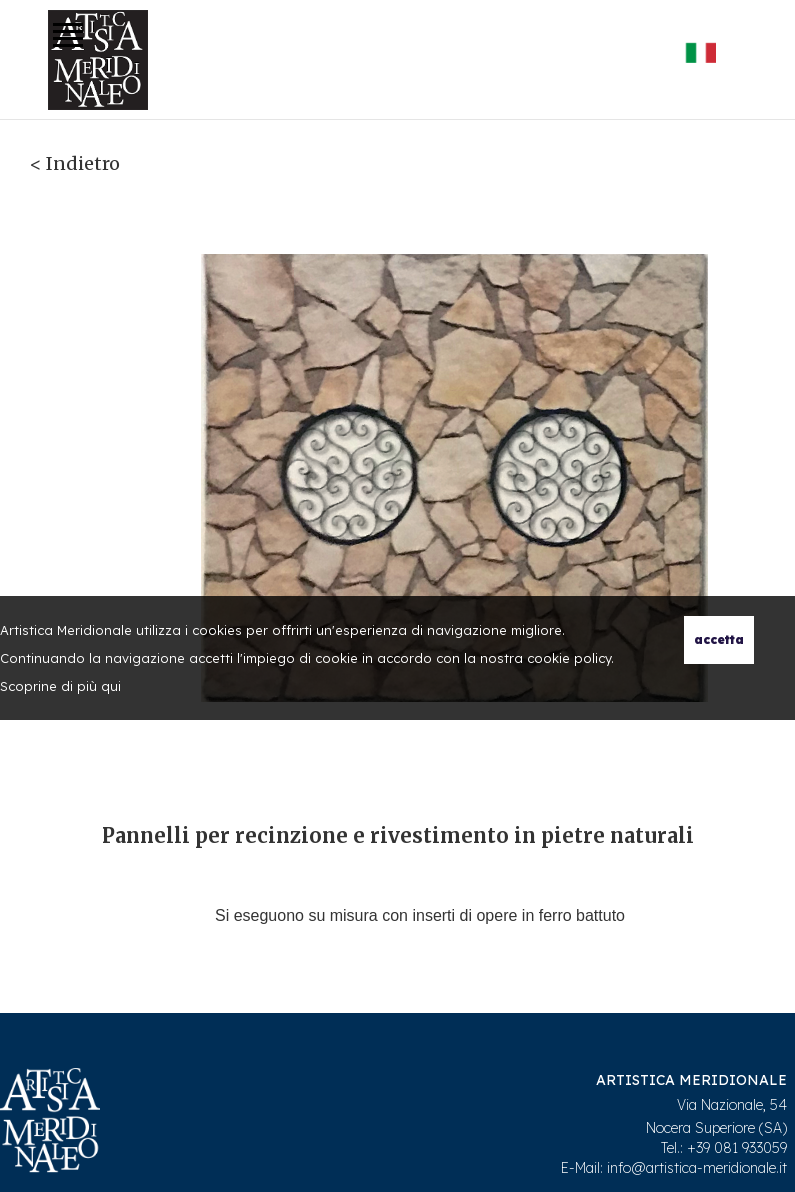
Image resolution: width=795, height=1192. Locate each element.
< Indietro (75, 163)
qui (111, 686)
